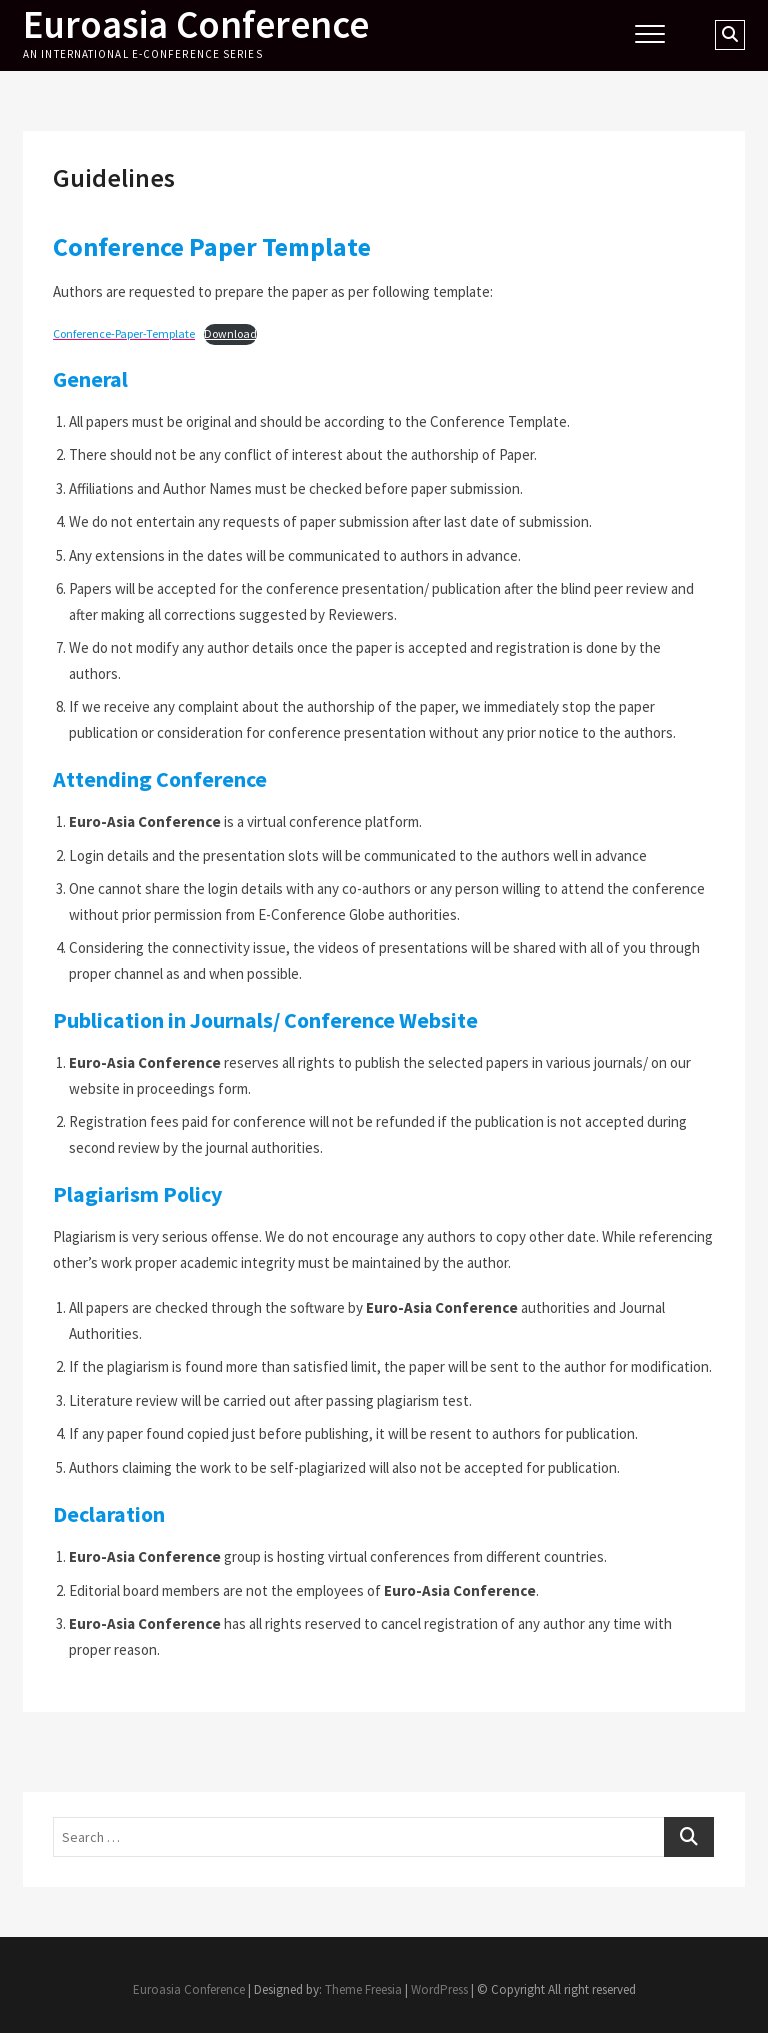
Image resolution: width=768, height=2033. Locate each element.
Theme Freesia (363, 1989)
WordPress (439, 1989)
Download (230, 333)
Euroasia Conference (199, 25)
